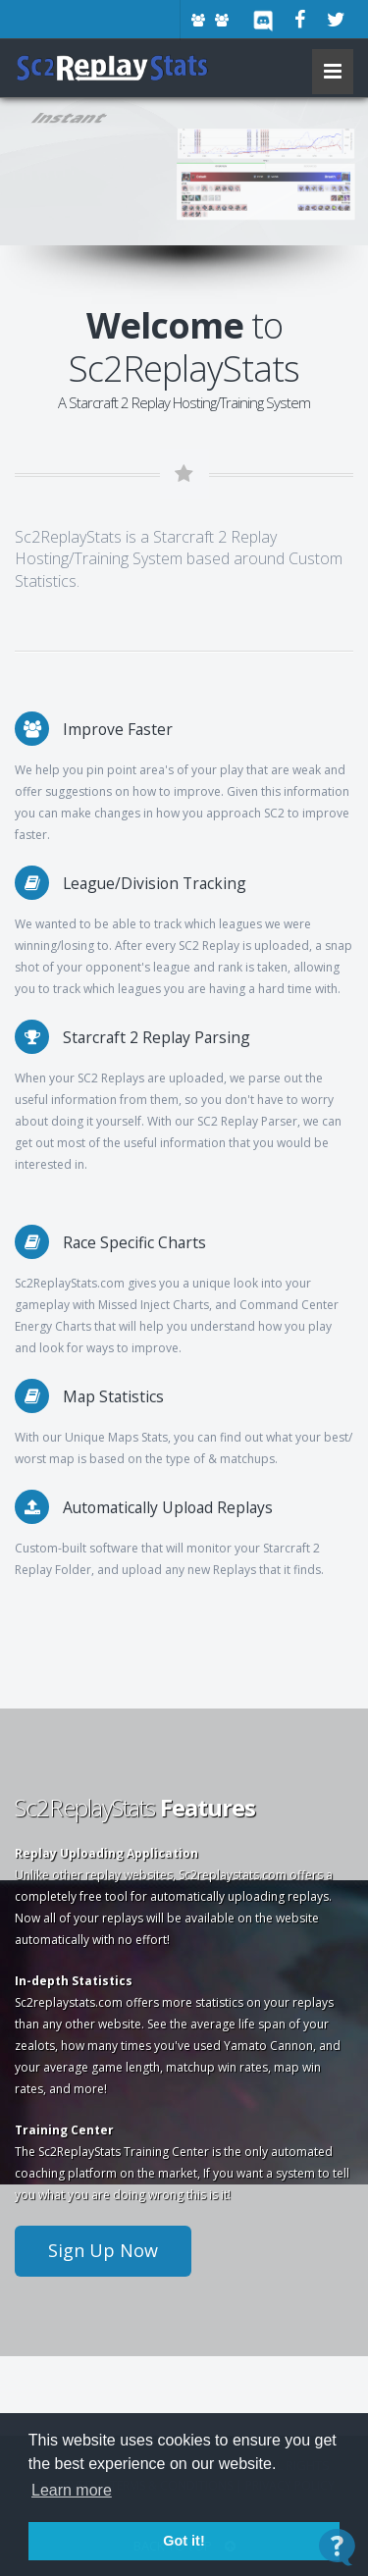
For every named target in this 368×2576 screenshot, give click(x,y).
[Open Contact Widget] (337, 2547)
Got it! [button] (183, 2541)
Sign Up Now (103, 2250)
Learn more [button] (71, 2490)
